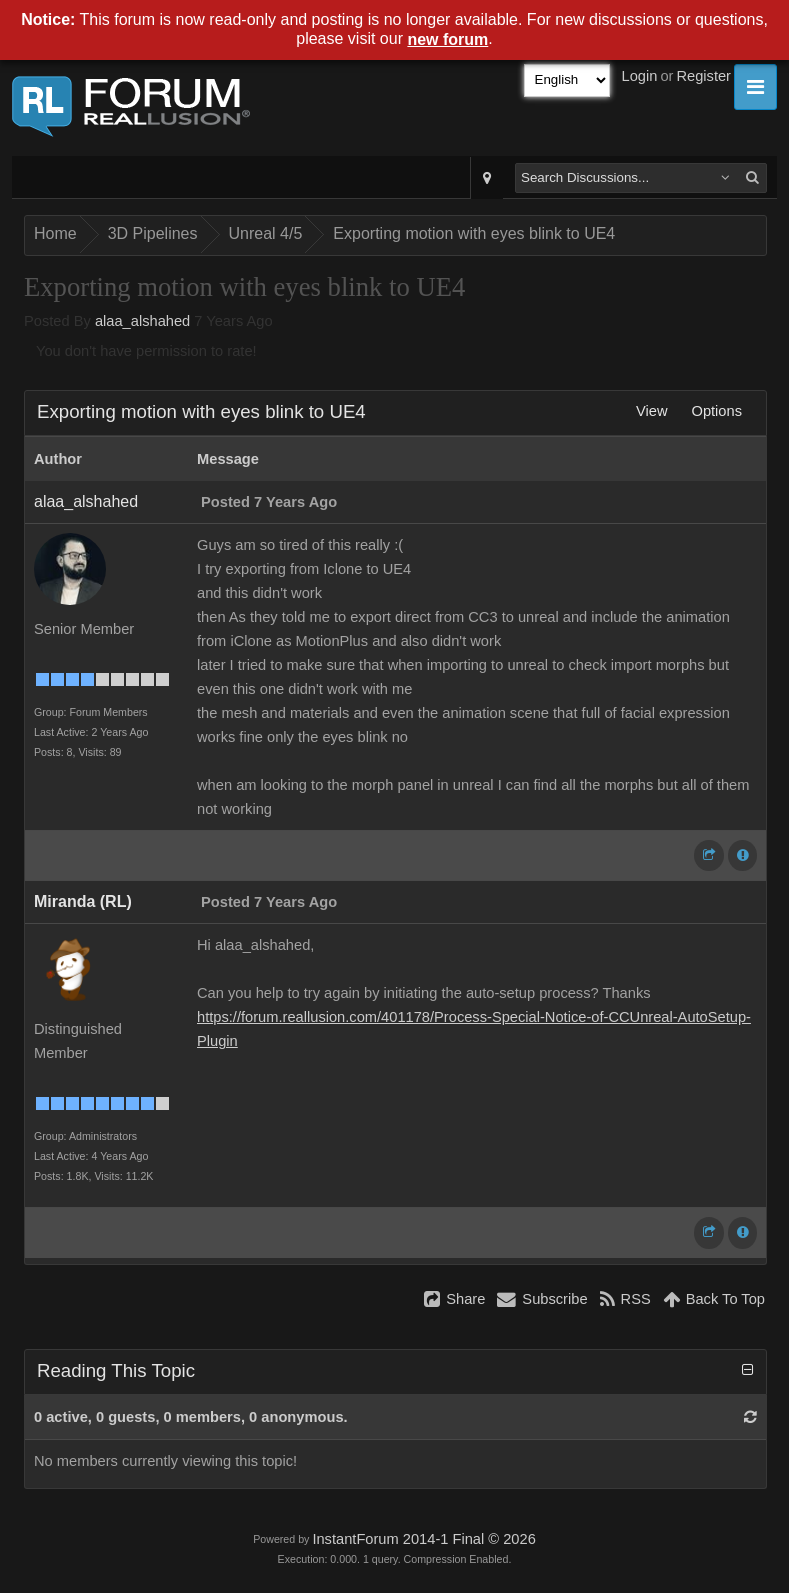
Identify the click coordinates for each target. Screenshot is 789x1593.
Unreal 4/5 (266, 233)
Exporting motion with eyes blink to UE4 (474, 233)
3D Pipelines (153, 233)
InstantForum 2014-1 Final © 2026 (423, 1539)
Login (640, 76)
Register (703, 76)
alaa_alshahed (142, 321)
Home (55, 233)
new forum (447, 39)
